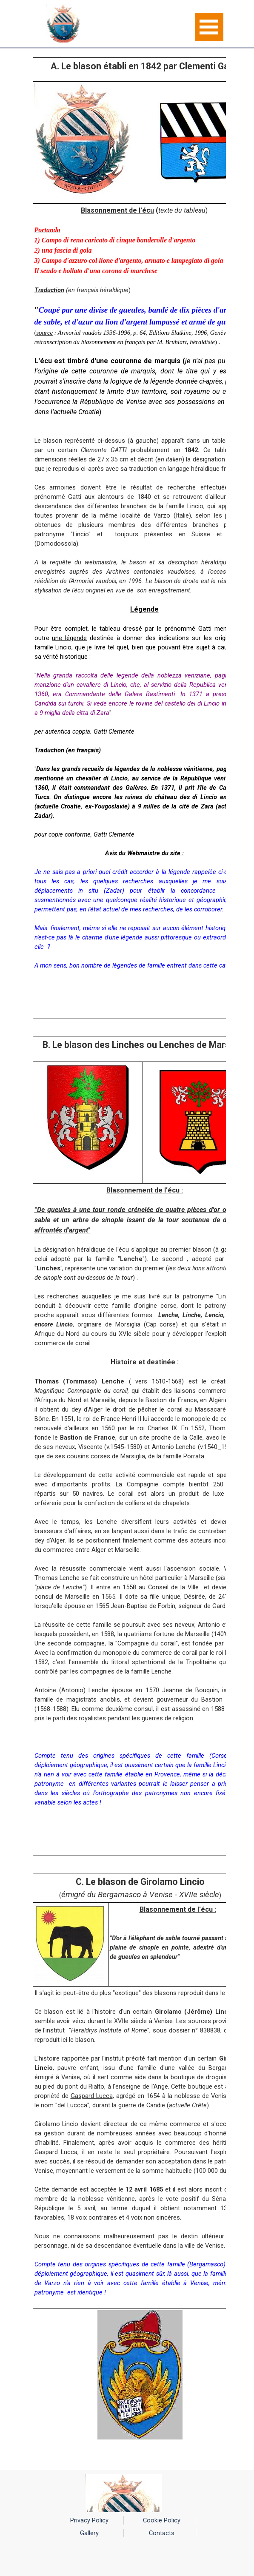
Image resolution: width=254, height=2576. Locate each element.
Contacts (161, 2533)
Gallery (89, 2533)
